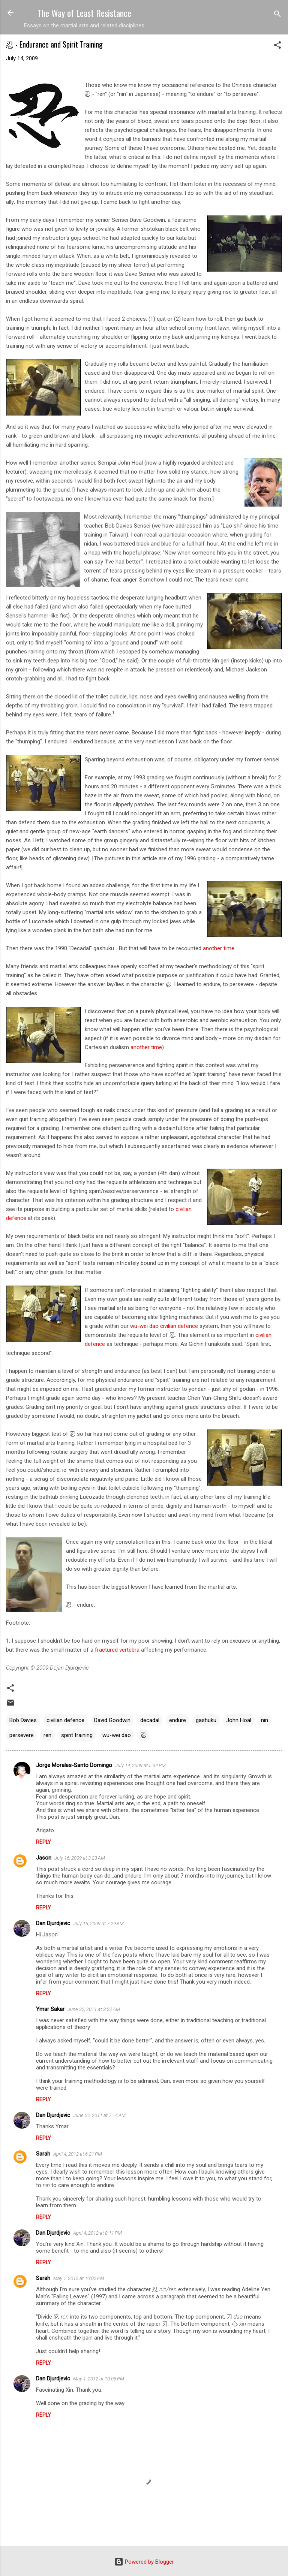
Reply (43, 1842)
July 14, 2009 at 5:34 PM (140, 1765)
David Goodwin (112, 1720)
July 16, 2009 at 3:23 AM (79, 1858)
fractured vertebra (117, 1649)
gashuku (206, 1720)
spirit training (77, 1735)
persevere (21, 1735)
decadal (149, 1720)
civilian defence (179, 1326)
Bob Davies (23, 1720)
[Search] (277, 15)
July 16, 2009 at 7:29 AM (98, 1923)
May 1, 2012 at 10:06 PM (98, 2379)
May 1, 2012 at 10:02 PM (78, 2278)
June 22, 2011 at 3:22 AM (94, 2009)
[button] (277, 46)
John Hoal (238, 1720)
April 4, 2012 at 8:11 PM (97, 2233)
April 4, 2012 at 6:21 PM (77, 2154)
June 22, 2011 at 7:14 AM (99, 2115)
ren (47, 1735)
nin (264, 1720)
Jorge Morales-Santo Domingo (74, 1765)
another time (218, 948)
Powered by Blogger (144, 2561)
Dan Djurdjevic (53, 1923)
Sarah (43, 2153)
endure (177, 1720)
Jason (43, 1857)
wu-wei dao (144, 1326)
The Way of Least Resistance (84, 12)
